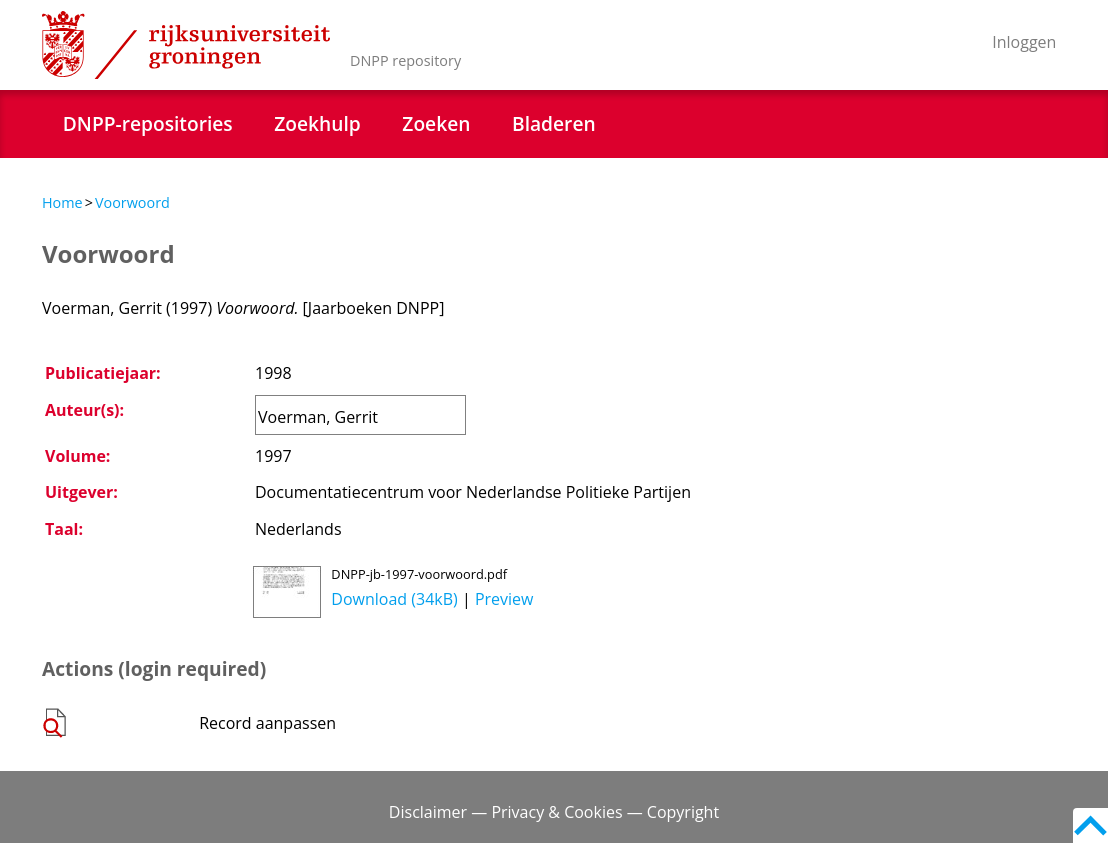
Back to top (1090, 825)
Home (62, 202)
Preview (504, 599)
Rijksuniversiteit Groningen (186, 45)
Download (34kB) (394, 599)
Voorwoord (132, 202)
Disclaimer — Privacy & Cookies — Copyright (554, 812)
